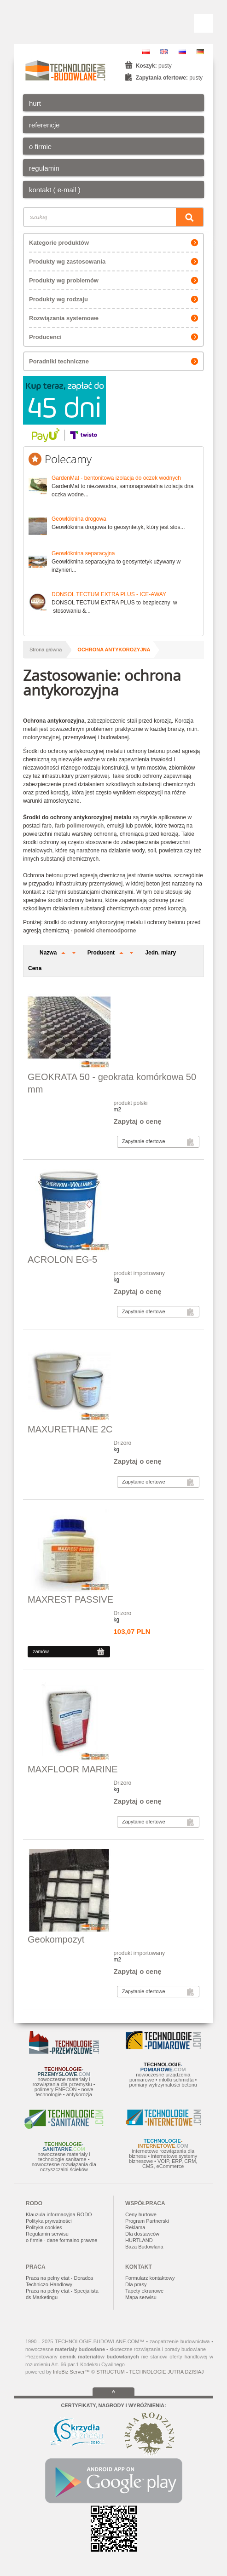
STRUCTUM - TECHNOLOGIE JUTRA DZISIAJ (150, 2372)
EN (164, 51)
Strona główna (45, 649)
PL (146, 51)
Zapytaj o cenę (138, 1121)
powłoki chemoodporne (105, 930)
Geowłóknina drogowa (79, 519)
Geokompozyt (56, 1939)
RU (182, 51)
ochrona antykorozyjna (113, 649)
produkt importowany (139, 1273)
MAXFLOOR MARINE (73, 1769)
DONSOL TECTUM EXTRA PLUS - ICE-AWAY (109, 594)
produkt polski (131, 1103)
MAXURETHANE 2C (70, 1429)
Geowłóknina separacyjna (83, 553)
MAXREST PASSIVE (70, 1599)
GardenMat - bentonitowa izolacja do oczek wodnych (116, 478)
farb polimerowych (79, 825)
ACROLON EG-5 (62, 1259)
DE (200, 51)
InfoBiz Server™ (71, 2372)
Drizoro (123, 1443)
